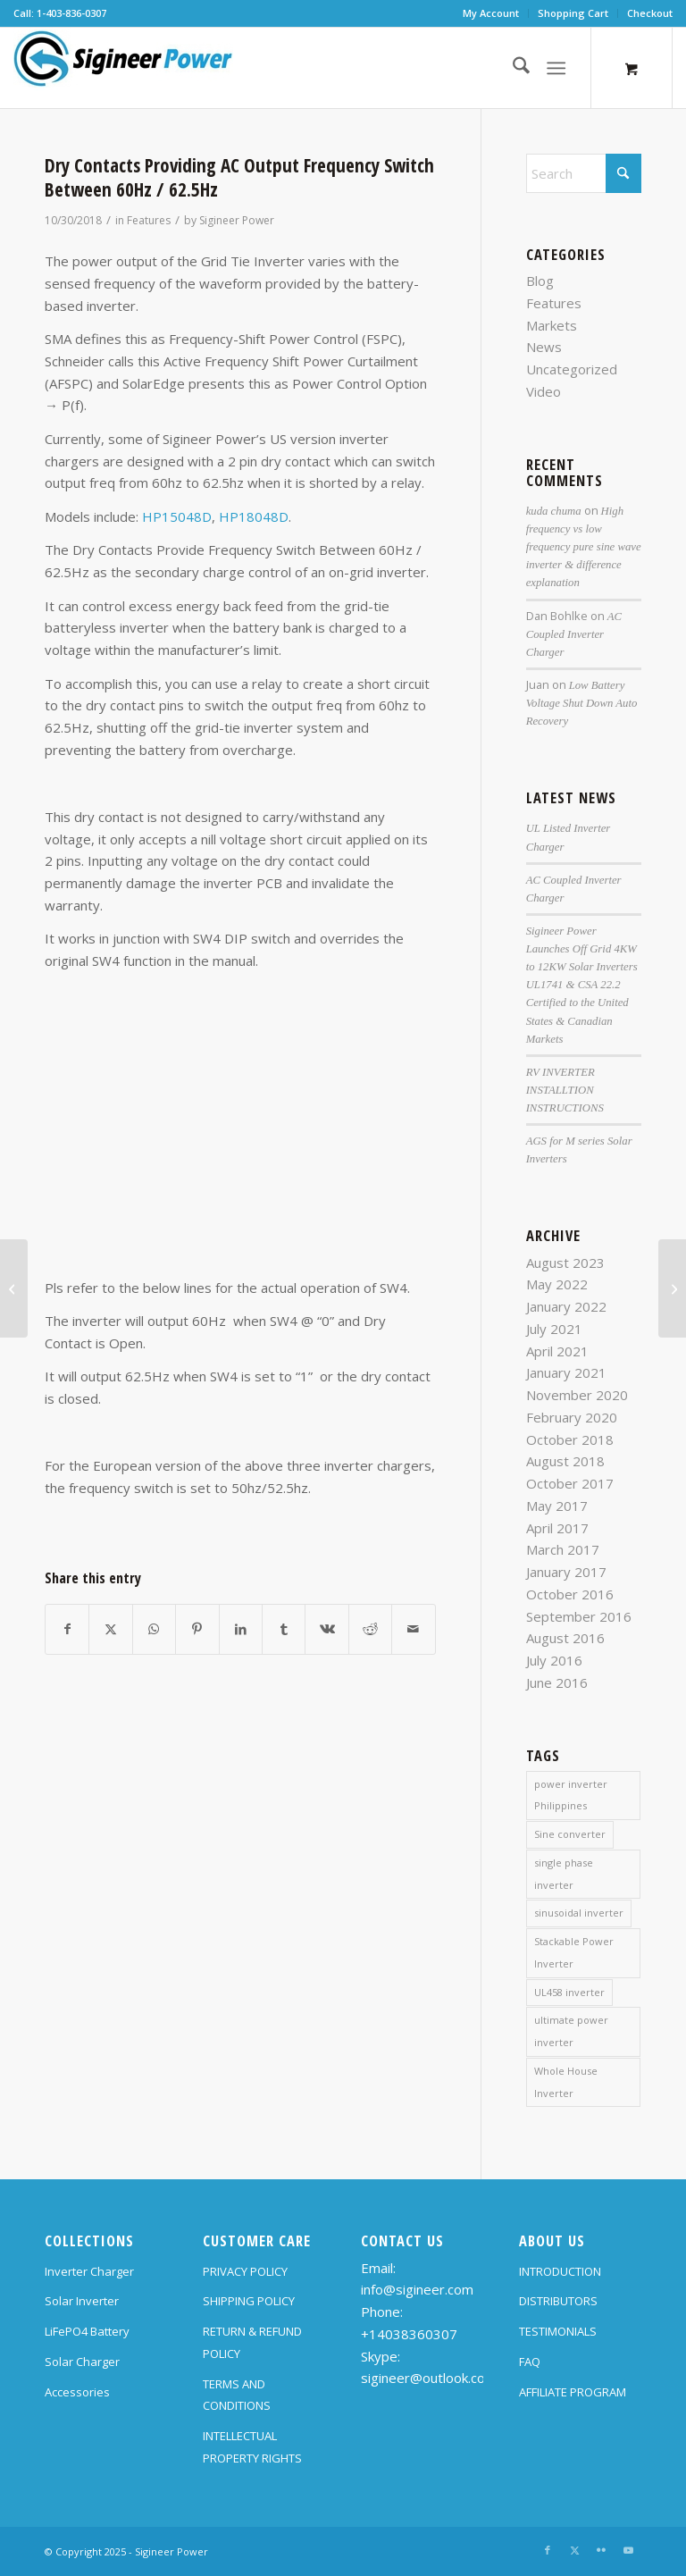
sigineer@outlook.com (429, 2378)
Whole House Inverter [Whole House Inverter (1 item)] (566, 2082)
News (544, 347)
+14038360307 (409, 2334)
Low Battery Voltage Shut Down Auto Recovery (582, 703)
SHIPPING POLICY (249, 2301)
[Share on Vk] (326, 1629)
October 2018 (570, 1439)
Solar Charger (82, 2362)
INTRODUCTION (560, 2271)
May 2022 (557, 1284)
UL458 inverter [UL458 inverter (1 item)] (569, 1992)
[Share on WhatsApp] (154, 1629)
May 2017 (557, 1506)
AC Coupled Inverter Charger (574, 634)
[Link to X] (574, 2550)
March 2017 (562, 1549)
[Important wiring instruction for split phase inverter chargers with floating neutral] (672, 1288)
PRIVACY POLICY (245, 2271)
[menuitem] (491, 13)
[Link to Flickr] (601, 2550)
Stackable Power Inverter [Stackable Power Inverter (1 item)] (574, 1952)
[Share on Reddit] (370, 1629)
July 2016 (554, 1660)
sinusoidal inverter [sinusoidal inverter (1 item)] (578, 1912)
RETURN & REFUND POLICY (252, 2342)
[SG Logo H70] (123, 68)
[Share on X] (110, 1629)
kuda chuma (553, 511)
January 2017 (566, 1572)
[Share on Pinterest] (197, 1629)
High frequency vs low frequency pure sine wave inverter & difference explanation (583, 547)
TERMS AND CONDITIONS (237, 2395)
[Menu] (556, 68)
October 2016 (570, 1594)
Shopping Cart (573, 13)
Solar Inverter (82, 2301)
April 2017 (557, 1528)
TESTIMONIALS (558, 2331)
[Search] (512, 68)
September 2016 (579, 1616)
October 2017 (570, 1483)
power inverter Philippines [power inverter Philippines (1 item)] (570, 1795)
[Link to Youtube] (628, 2550)
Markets (551, 325)
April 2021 (557, 1351)
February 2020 (571, 1417)
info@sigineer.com (417, 2289)
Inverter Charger (89, 2271)
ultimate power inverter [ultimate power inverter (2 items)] (571, 2031)
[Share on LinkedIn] (241, 1629)
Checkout (650, 13)
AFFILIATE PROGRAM (572, 2392)
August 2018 (565, 1461)
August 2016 (565, 1638)
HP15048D (177, 516)
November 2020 (577, 1395)
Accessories (77, 2392)
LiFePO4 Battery (87, 2331)
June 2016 (557, 1682)
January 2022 (566, 1306)
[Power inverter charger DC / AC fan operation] (14, 1288)
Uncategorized (571, 369)
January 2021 (566, 1372)
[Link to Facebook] (547, 2550)
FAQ (529, 2362)
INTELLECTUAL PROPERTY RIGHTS (252, 2447)
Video (543, 391)
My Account (491, 13)
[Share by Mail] (413, 1629)
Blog (540, 280)
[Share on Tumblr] (284, 1629)
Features (149, 220)
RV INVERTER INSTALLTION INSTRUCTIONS (565, 1090)
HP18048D (254, 516)
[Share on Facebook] (67, 1629)
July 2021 (554, 1329)
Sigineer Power (236, 220)
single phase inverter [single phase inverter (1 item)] (563, 1874)
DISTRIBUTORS (558, 2301)
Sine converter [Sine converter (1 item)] (570, 1834)
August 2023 (565, 1262)
